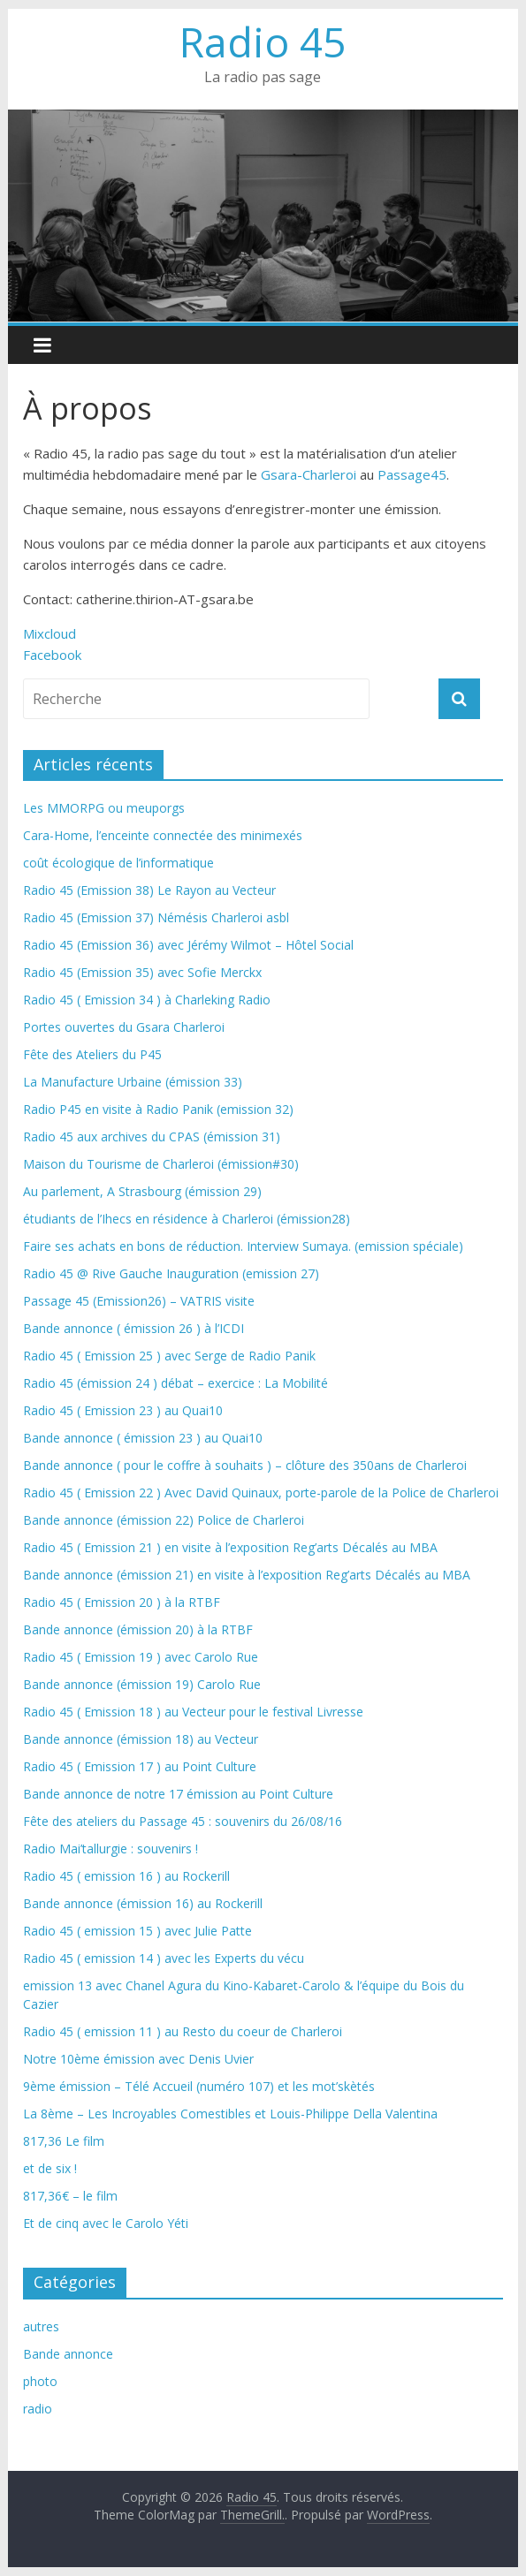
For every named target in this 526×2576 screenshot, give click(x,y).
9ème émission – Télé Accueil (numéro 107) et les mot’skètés (199, 2086)
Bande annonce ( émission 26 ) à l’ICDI (133, 1328)
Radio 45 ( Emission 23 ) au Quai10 (123, 1410)
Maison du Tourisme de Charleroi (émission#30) (161, 1163)
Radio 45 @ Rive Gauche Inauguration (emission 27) (171, 1273)
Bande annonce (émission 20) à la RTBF (138, 1629)
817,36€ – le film (70, 2195)
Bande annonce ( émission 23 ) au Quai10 (143, 1437)
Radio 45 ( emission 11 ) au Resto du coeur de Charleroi (182, 2031)
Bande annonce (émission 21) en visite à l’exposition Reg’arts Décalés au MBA (246, 1574)
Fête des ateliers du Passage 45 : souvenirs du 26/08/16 (182, 1821)
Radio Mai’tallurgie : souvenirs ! (110, 1848)
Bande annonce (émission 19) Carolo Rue (142, 1684)
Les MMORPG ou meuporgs (104, 807)
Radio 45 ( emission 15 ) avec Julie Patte (137, 1930)
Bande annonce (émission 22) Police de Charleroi (163, 1520)
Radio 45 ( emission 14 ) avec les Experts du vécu (163, 1958)
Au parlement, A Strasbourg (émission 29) (142, 1191)
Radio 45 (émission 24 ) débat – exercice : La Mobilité (175, 1383)
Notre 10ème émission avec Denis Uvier (138, 2058)
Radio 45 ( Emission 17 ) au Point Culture (139, 1766)
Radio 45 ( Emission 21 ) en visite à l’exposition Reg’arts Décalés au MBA (230, 1547)
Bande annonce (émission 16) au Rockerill (143, 1903)
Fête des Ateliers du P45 (92, 1054)
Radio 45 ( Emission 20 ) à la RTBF (121, 1602)
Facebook (52, 654)
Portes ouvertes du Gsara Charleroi (124, 1027)
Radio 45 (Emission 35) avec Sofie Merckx (142, 972)
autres (41, 2326)
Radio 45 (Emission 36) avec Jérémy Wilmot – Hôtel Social (188, 944)
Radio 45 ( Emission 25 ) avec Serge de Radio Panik (169, 1355)
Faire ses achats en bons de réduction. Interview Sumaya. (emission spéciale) (243, 1246)
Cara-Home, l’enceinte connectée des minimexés (162, 835)
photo (40, 2381)
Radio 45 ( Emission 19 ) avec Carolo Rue (140, 1656)
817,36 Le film (63, 2141)
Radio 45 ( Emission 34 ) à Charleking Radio (147, 999)
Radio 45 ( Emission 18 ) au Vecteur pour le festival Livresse (193, 1711)
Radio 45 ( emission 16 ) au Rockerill (126, 1876)
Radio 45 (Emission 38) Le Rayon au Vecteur (149, 890)
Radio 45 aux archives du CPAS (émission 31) (151, 1136)
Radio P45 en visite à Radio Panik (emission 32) (158, 1109)
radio (37, 2408)
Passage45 (411, 474)
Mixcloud (49, 633)
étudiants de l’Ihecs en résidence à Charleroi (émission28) (186, 1218)
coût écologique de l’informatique (118, 862)
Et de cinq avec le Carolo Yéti (105, 2223)
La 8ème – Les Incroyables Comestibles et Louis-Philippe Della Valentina (230, 2113)
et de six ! (50, 2168)
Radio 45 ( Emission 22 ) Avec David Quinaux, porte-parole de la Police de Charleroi (261, 1492)
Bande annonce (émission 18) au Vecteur (140, 1739)
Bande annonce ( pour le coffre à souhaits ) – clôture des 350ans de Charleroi (245, 1465)
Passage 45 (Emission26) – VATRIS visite (139, 1300)
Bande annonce (68, 2353)
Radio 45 (262, 41)
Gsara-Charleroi (308, 474)
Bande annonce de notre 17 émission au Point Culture (178, 1793)
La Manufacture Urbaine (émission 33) (132, 1081)
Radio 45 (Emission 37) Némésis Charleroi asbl (156, 917)
